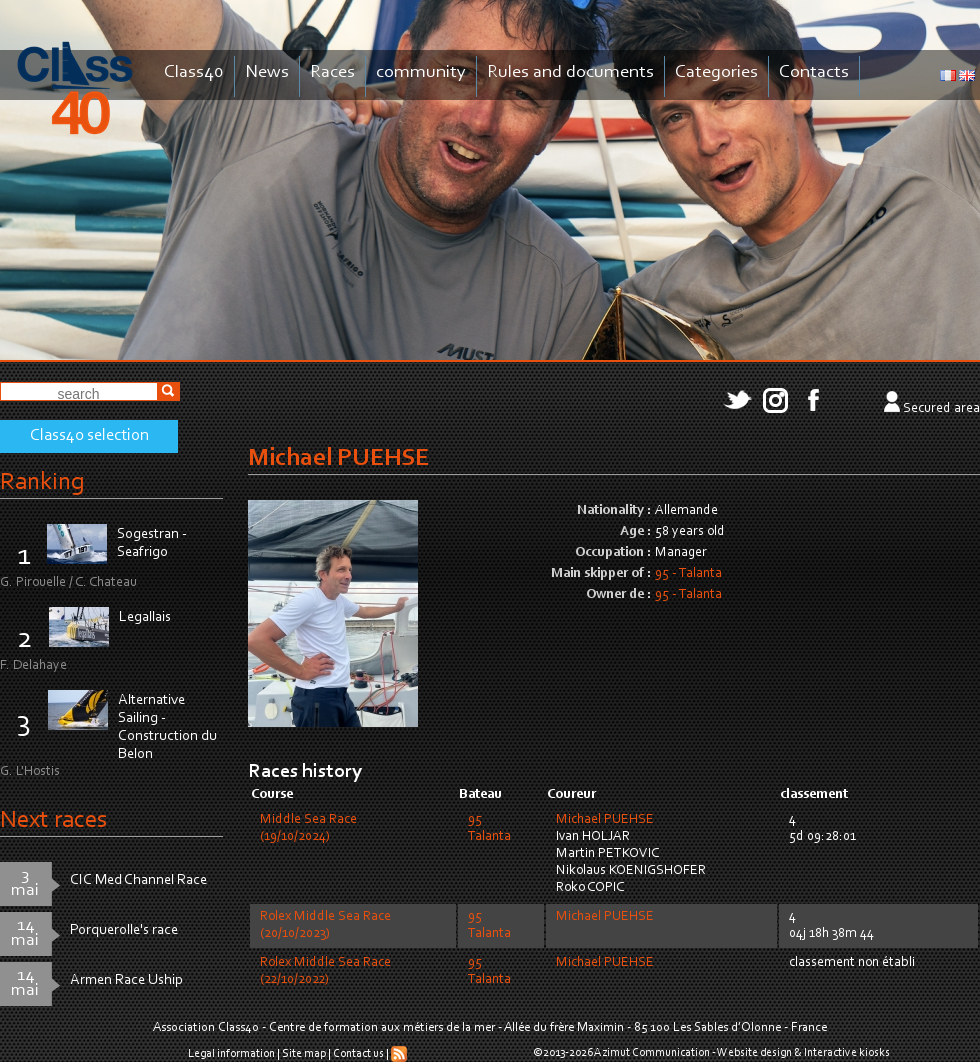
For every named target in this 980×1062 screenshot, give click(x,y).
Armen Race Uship (126, 980)
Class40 (194, 72)
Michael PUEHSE (605, 820)
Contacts (814, 72)
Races (332, 72)
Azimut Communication (652, 1053)
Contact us (358, 1054)
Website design (754, 1053)
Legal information (231, 1054)
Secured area (941, 409)
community (421, 72)
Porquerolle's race (124, 930)
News (267, 72)
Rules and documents (570, 72)
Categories (716, 72)
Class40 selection (89, 436)
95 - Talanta (688, 574)
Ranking (42, 482)
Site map (304, 1054)
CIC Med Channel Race (138, 880)
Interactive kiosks (847, 1053)
